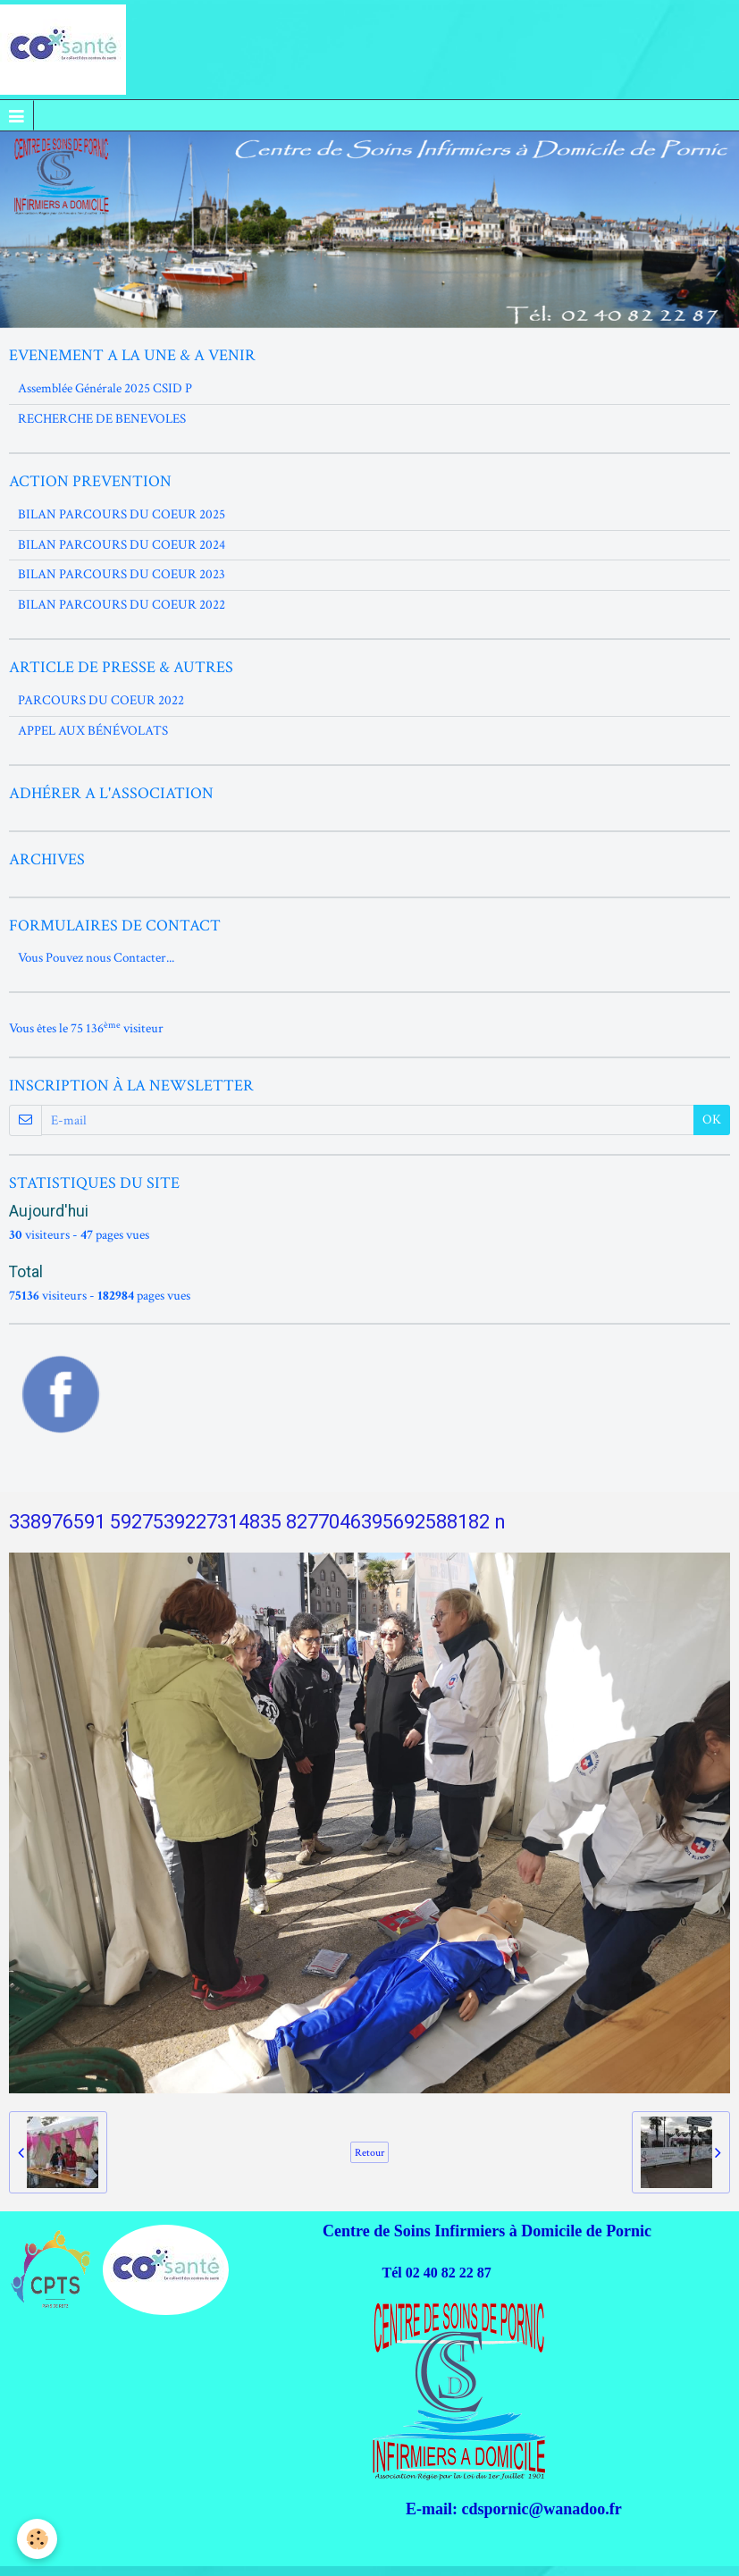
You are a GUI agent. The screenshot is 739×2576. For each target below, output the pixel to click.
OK (711, 1119)
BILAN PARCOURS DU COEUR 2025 (121, 514)
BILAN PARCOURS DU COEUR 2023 (121, 574)
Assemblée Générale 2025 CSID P (105, 388)
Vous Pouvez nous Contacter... (96, 957)
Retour (369, 2152)
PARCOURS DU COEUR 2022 (101, 700)
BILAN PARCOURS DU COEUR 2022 (121, 604)
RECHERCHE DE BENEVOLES (102, 418)
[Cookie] (38, 2539)
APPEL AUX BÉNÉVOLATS (93, 730)
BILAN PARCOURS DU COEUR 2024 (121, 544)
